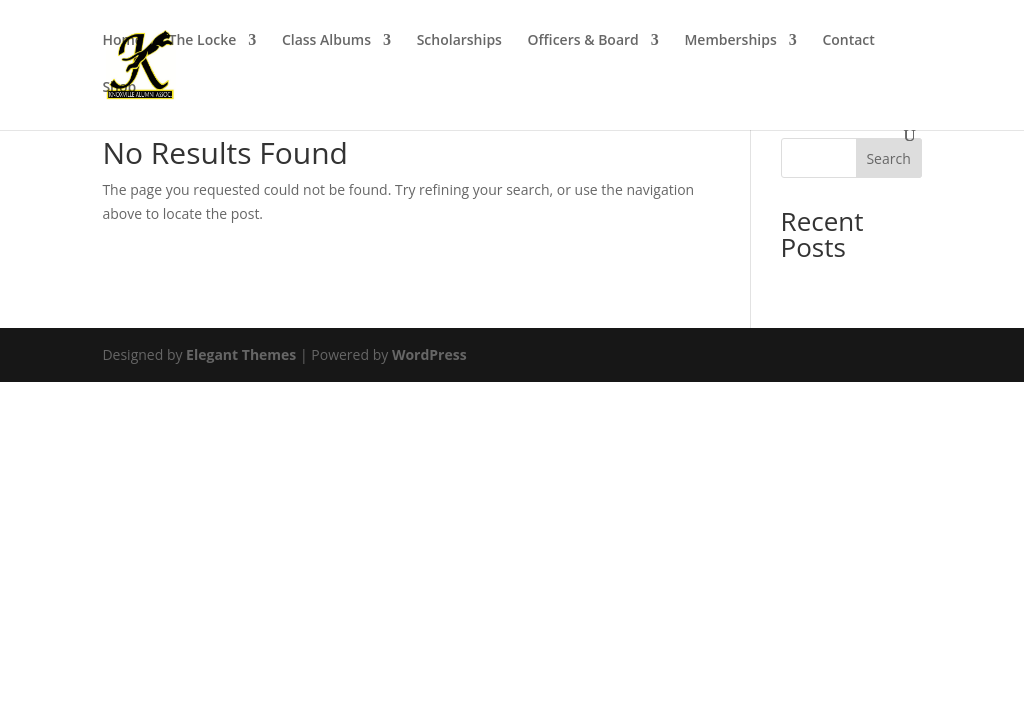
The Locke (203, 41)
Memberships (730, 41)
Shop (119, 88)
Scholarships (459, 41)
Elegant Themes (241, 354)
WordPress (429, 354)
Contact (848, 41)
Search (888, 158)
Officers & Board (583, 41)
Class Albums (326, 41)
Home (122, 41)
